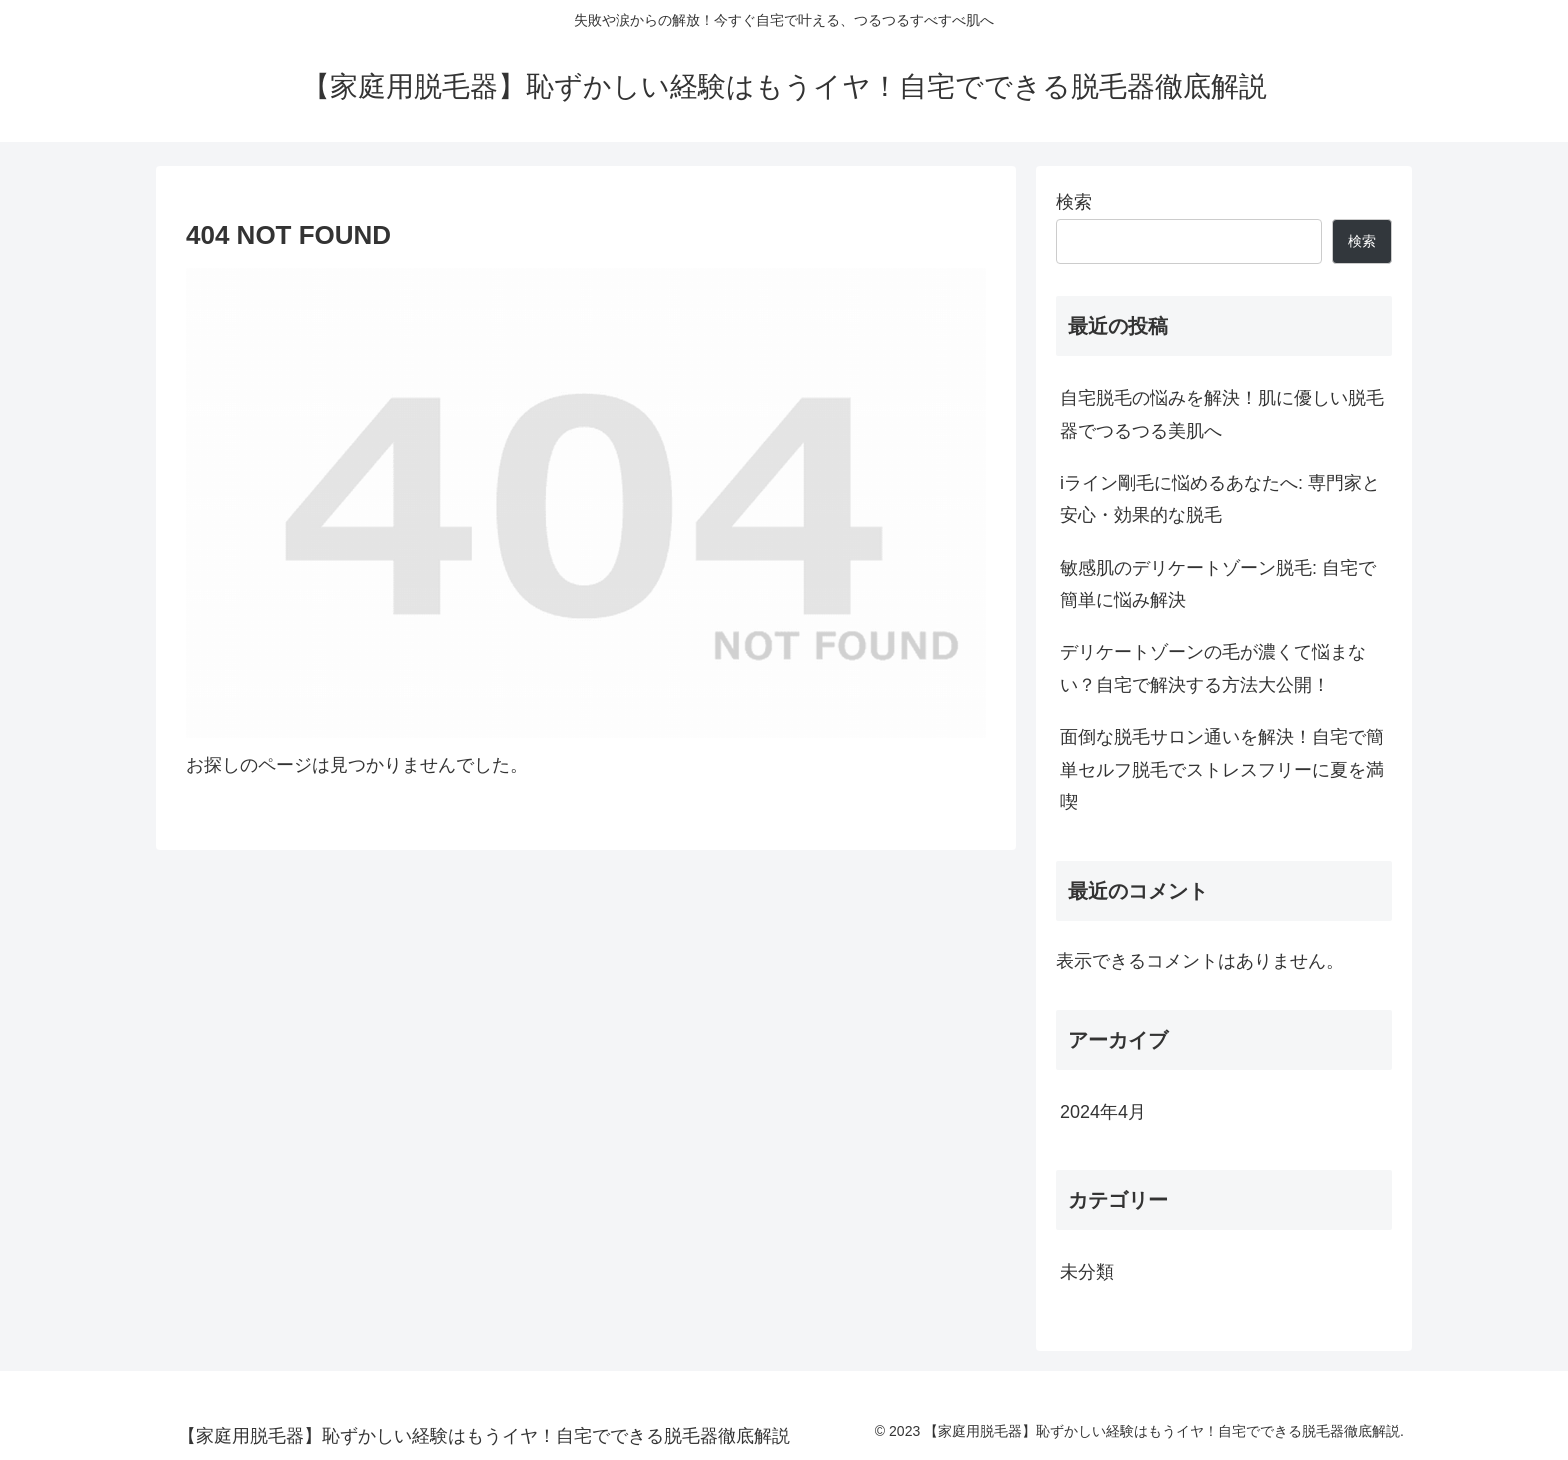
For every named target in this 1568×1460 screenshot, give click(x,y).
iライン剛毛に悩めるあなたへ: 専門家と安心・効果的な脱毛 (1220, 499)
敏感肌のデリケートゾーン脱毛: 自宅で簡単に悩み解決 (1218, 584)
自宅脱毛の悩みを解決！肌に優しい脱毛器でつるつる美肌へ (1222, 414)
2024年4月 (1103, 1112)
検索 (1074, 202)
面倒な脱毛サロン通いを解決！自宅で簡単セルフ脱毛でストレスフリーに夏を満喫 (1222, 769)
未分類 (1087, 1272)
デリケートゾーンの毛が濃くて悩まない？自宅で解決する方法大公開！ (1213, 668)
